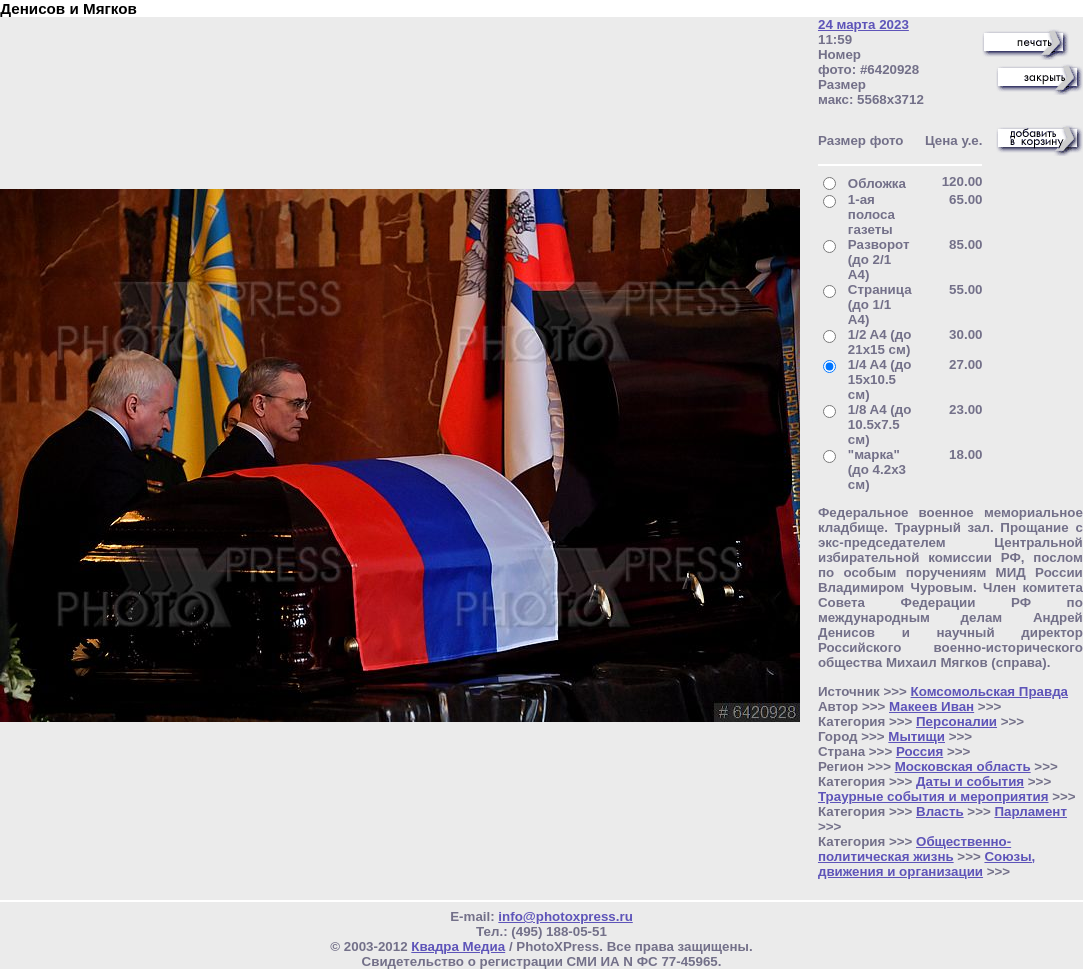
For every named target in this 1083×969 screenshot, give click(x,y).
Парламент (1030, 811)
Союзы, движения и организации (926, 864)
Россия (919, 751)
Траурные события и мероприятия (933, 796)
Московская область (963, 766)
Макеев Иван (931, 706)
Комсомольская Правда (990, 691)
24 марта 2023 (863, 24)
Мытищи (916, 736)
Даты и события (970, 781)
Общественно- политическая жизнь (914, 849)
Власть (940, 811)
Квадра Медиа (458, 946)
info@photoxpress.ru (565, 916)
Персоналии (956, 721)
